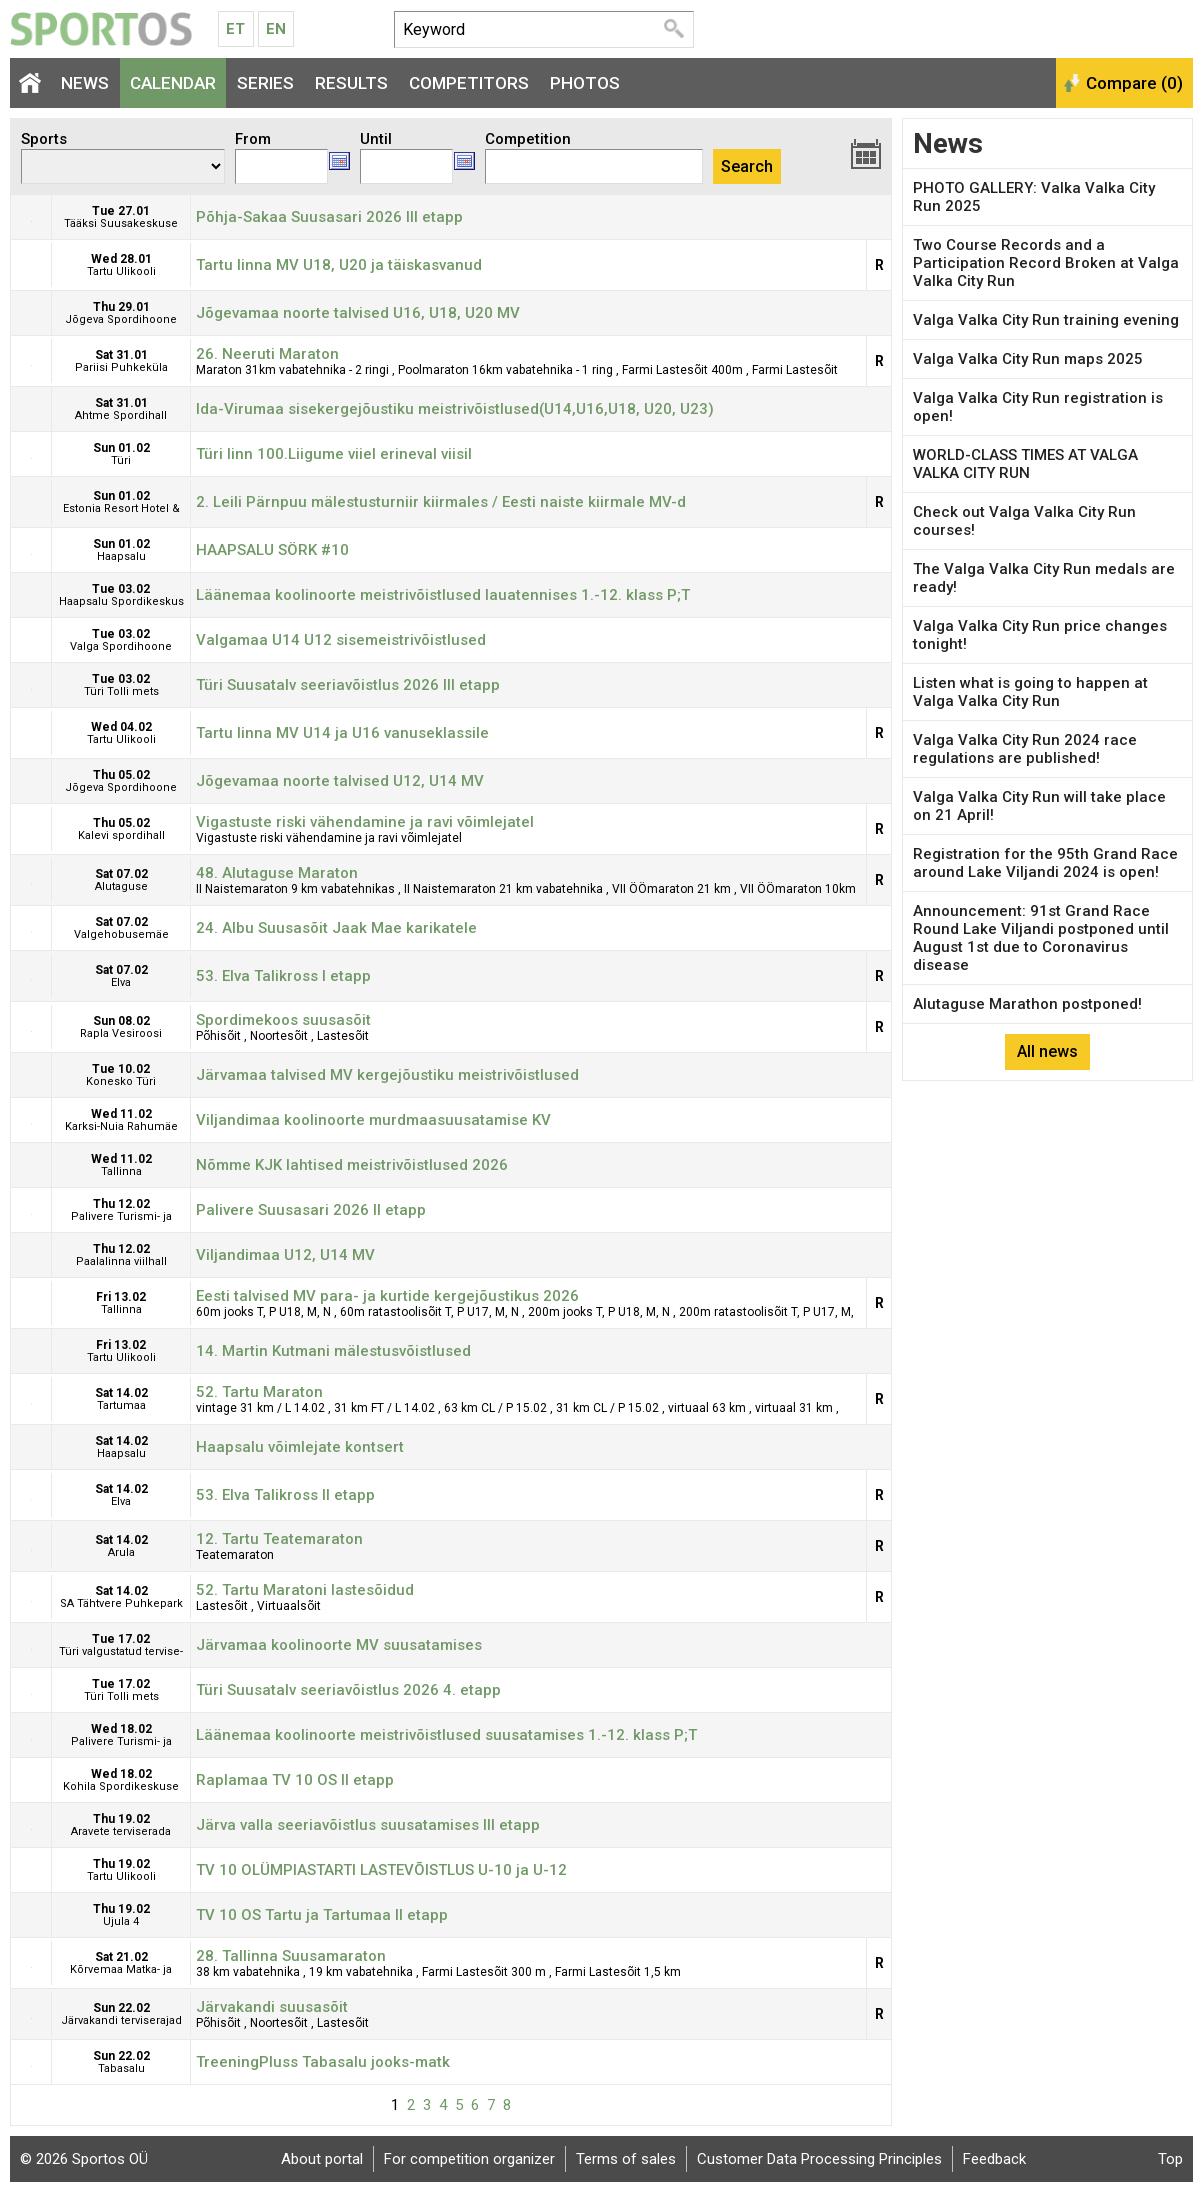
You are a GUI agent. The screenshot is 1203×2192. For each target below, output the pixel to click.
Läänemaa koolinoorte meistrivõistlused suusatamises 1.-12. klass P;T (446, 1735)
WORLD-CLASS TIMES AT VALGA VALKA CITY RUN (1025, 464)
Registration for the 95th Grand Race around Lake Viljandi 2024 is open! (1045, 863)
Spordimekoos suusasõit (283, 1020)
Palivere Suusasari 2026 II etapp (311, 1210)
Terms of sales (626, 2159)
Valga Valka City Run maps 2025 (1028, 359)
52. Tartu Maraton (259, 1392)
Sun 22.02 (121, 2014)
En (276, 29)
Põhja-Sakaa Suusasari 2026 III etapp (329, 217)
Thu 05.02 (121, 781)
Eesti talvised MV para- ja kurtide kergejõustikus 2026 (387, 1296)
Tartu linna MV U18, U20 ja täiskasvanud (339, 265)
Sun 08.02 (121, 1031)
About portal (322, 2159)
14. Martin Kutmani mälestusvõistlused (333, 1351)
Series (265, 83)
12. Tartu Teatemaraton (279, 1539)
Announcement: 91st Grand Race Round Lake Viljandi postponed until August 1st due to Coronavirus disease (1041, 938)
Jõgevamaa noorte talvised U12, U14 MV (340, 781)
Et (235, 29)
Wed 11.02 (121, 1124)
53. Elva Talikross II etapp (285, 1495)
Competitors (469, 83)
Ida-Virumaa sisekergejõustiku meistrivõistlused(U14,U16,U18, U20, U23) (455, 409)
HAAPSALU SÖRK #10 (272, 550)
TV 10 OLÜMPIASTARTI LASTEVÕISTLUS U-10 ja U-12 (381, 1870)
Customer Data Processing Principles (819, 2159)
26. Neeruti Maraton (267, 354)
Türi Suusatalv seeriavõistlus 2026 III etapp (348, 685)
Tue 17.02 (121, 1649)
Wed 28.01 (121, 269)
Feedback (994, 2159)
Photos (585, 83)
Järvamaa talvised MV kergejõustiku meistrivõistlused (387, 1075)
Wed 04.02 (121, 737)
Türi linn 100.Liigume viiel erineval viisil (334, 454)
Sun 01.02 (121, 454)
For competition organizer (469, 2159)
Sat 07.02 (121, 884)
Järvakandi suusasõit (272, 2007)
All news (1047, 1051)
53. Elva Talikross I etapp (283, 976)
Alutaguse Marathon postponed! (1027, 1004)
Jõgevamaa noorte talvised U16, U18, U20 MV (358, 313)
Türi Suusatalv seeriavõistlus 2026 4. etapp (348, 1690)
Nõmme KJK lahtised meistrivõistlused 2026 (352, 1165)
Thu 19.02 (121, 1825)
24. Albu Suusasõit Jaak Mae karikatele (336, 928)
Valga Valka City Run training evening (1046, 320)
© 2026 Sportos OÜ (84, 2159)
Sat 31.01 (121, 365)
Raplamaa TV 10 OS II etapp (295, 1780)
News (85, 83)
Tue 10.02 (121, 1079)
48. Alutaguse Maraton (277, 873)
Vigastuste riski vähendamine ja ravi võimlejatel (365, 822)
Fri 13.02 (121, 1307)
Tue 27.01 (121, 221)
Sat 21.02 (121, 1967)
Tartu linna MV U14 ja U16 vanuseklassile (342, 733)
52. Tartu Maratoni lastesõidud (305, 1590)
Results (351, 83)
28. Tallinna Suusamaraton (291, 1956)
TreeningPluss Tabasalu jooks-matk (323, 2062)
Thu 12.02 (121, 1214)
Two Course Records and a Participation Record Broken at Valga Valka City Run (1046, 263)
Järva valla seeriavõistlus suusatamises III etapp (368, 1825)
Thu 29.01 (121, 313)
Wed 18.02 (121, 1739)
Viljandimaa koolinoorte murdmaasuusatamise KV (373, 1120)
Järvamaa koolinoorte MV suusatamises (339, 1645)
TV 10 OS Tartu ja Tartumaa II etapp (322, 1915)
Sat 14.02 (121, 1403)
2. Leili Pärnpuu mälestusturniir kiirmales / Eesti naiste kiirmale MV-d (441, 502)
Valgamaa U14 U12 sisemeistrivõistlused (341, 640)
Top (1170, 2159)
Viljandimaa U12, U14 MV (285, 1255)
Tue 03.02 (121, 595)
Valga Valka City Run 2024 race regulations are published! (1025, 749)
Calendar (173, 83)
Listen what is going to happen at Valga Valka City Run (1030, 692)
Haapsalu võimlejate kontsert (300, 1447)
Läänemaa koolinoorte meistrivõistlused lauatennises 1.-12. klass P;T (443, 595)
